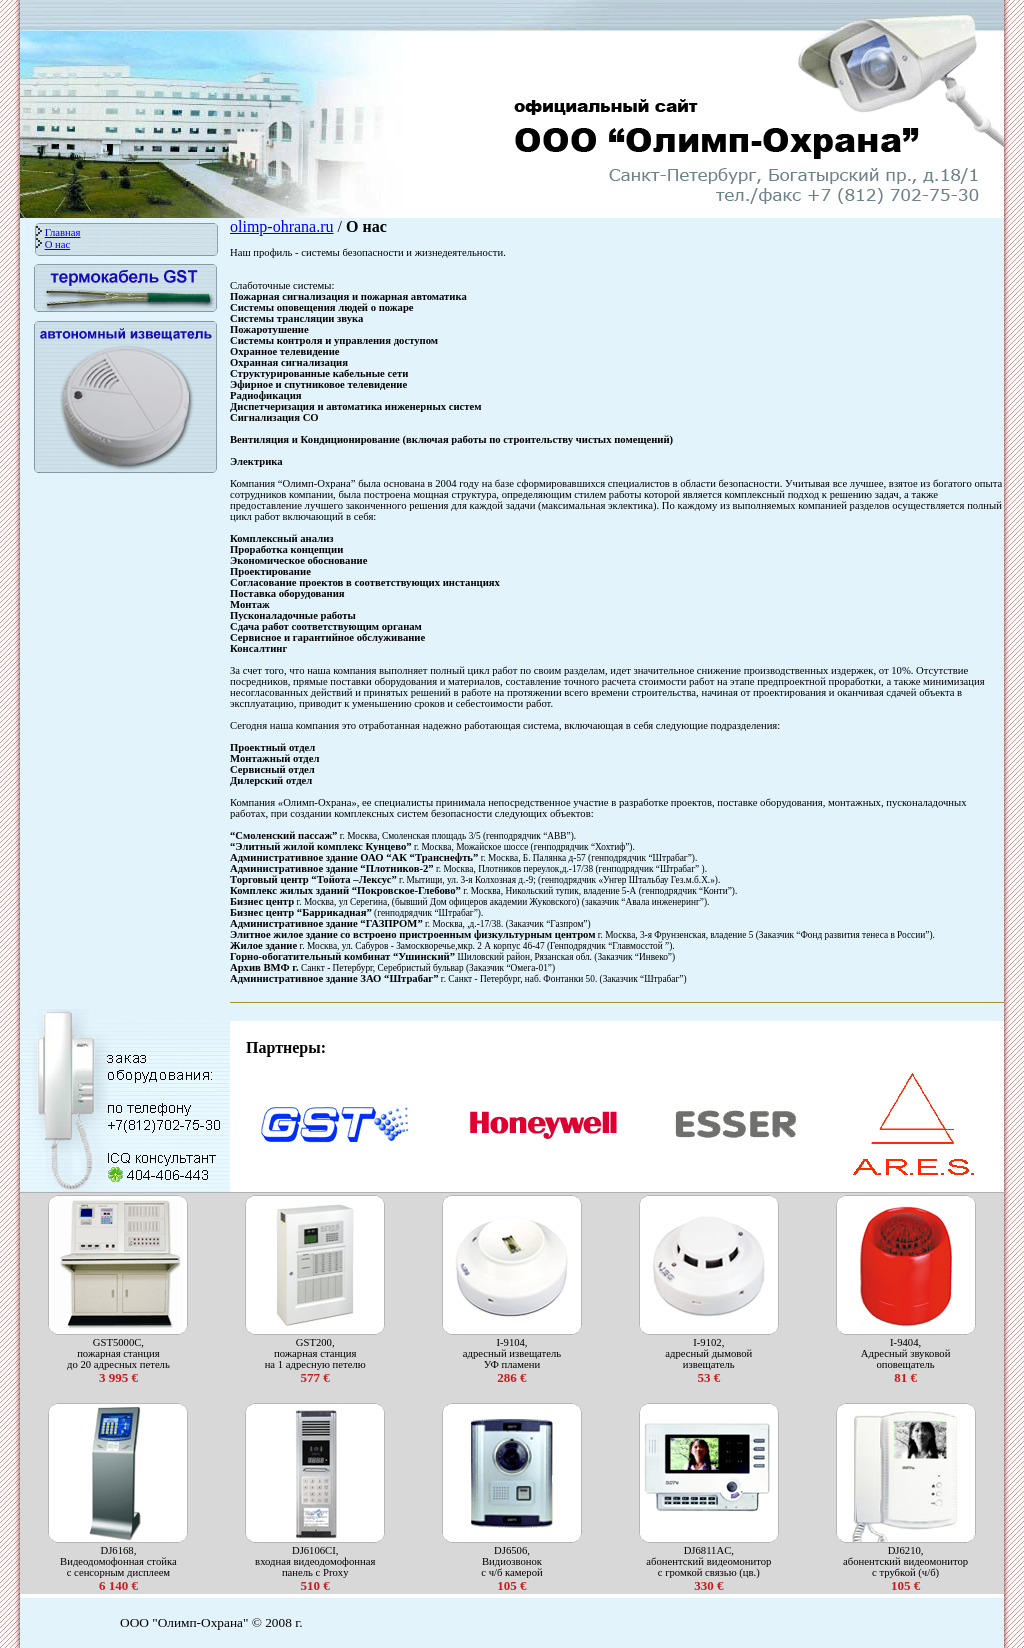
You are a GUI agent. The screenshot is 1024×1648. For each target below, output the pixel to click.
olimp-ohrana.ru (282, 226)
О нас (58, 244)
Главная (63, 232)
